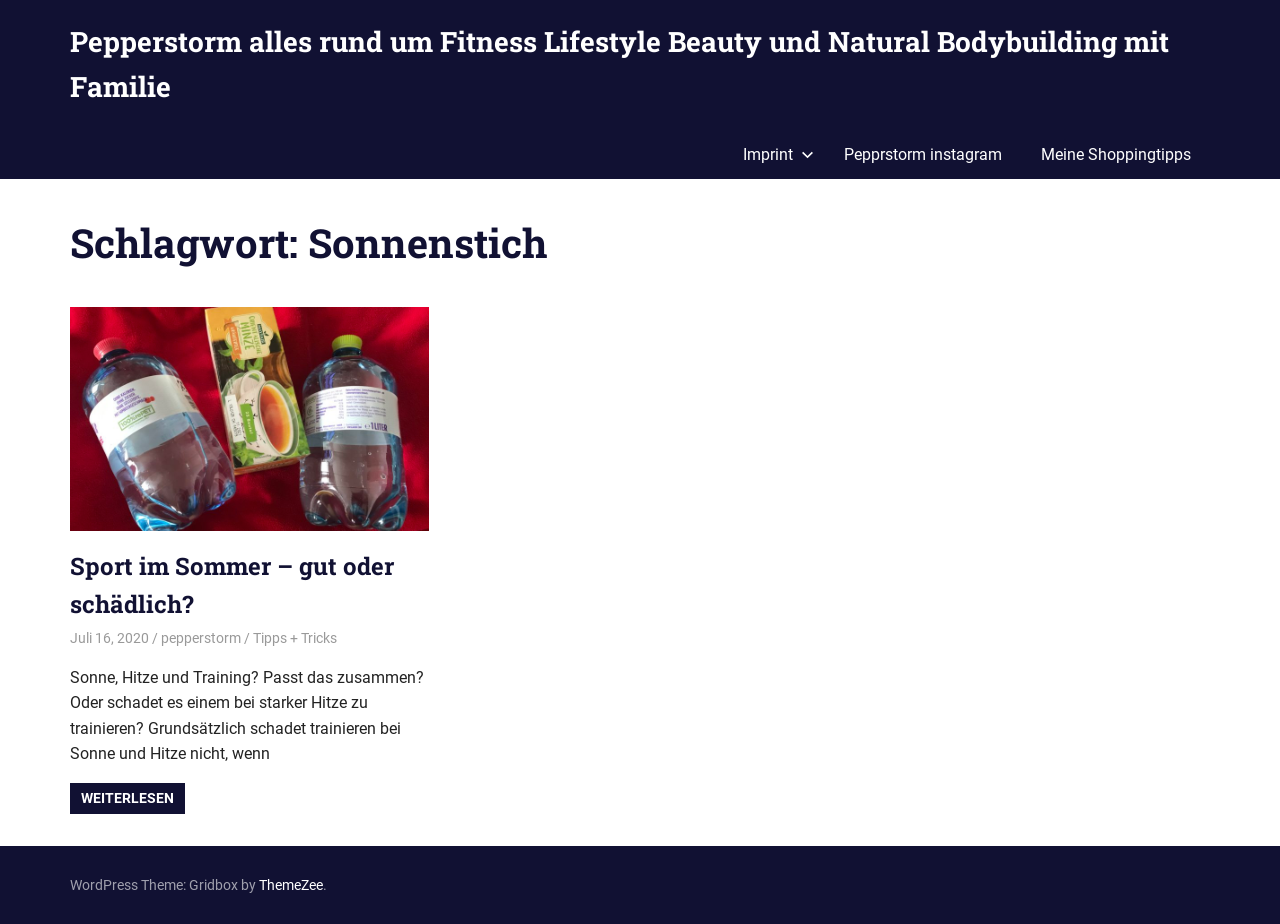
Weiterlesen (127, 798)
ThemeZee (291, 885)
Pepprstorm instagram (923, 154)
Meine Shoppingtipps (1116, 154)
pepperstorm (201, 638)
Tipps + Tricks (295, 638)
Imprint (778, 154)
